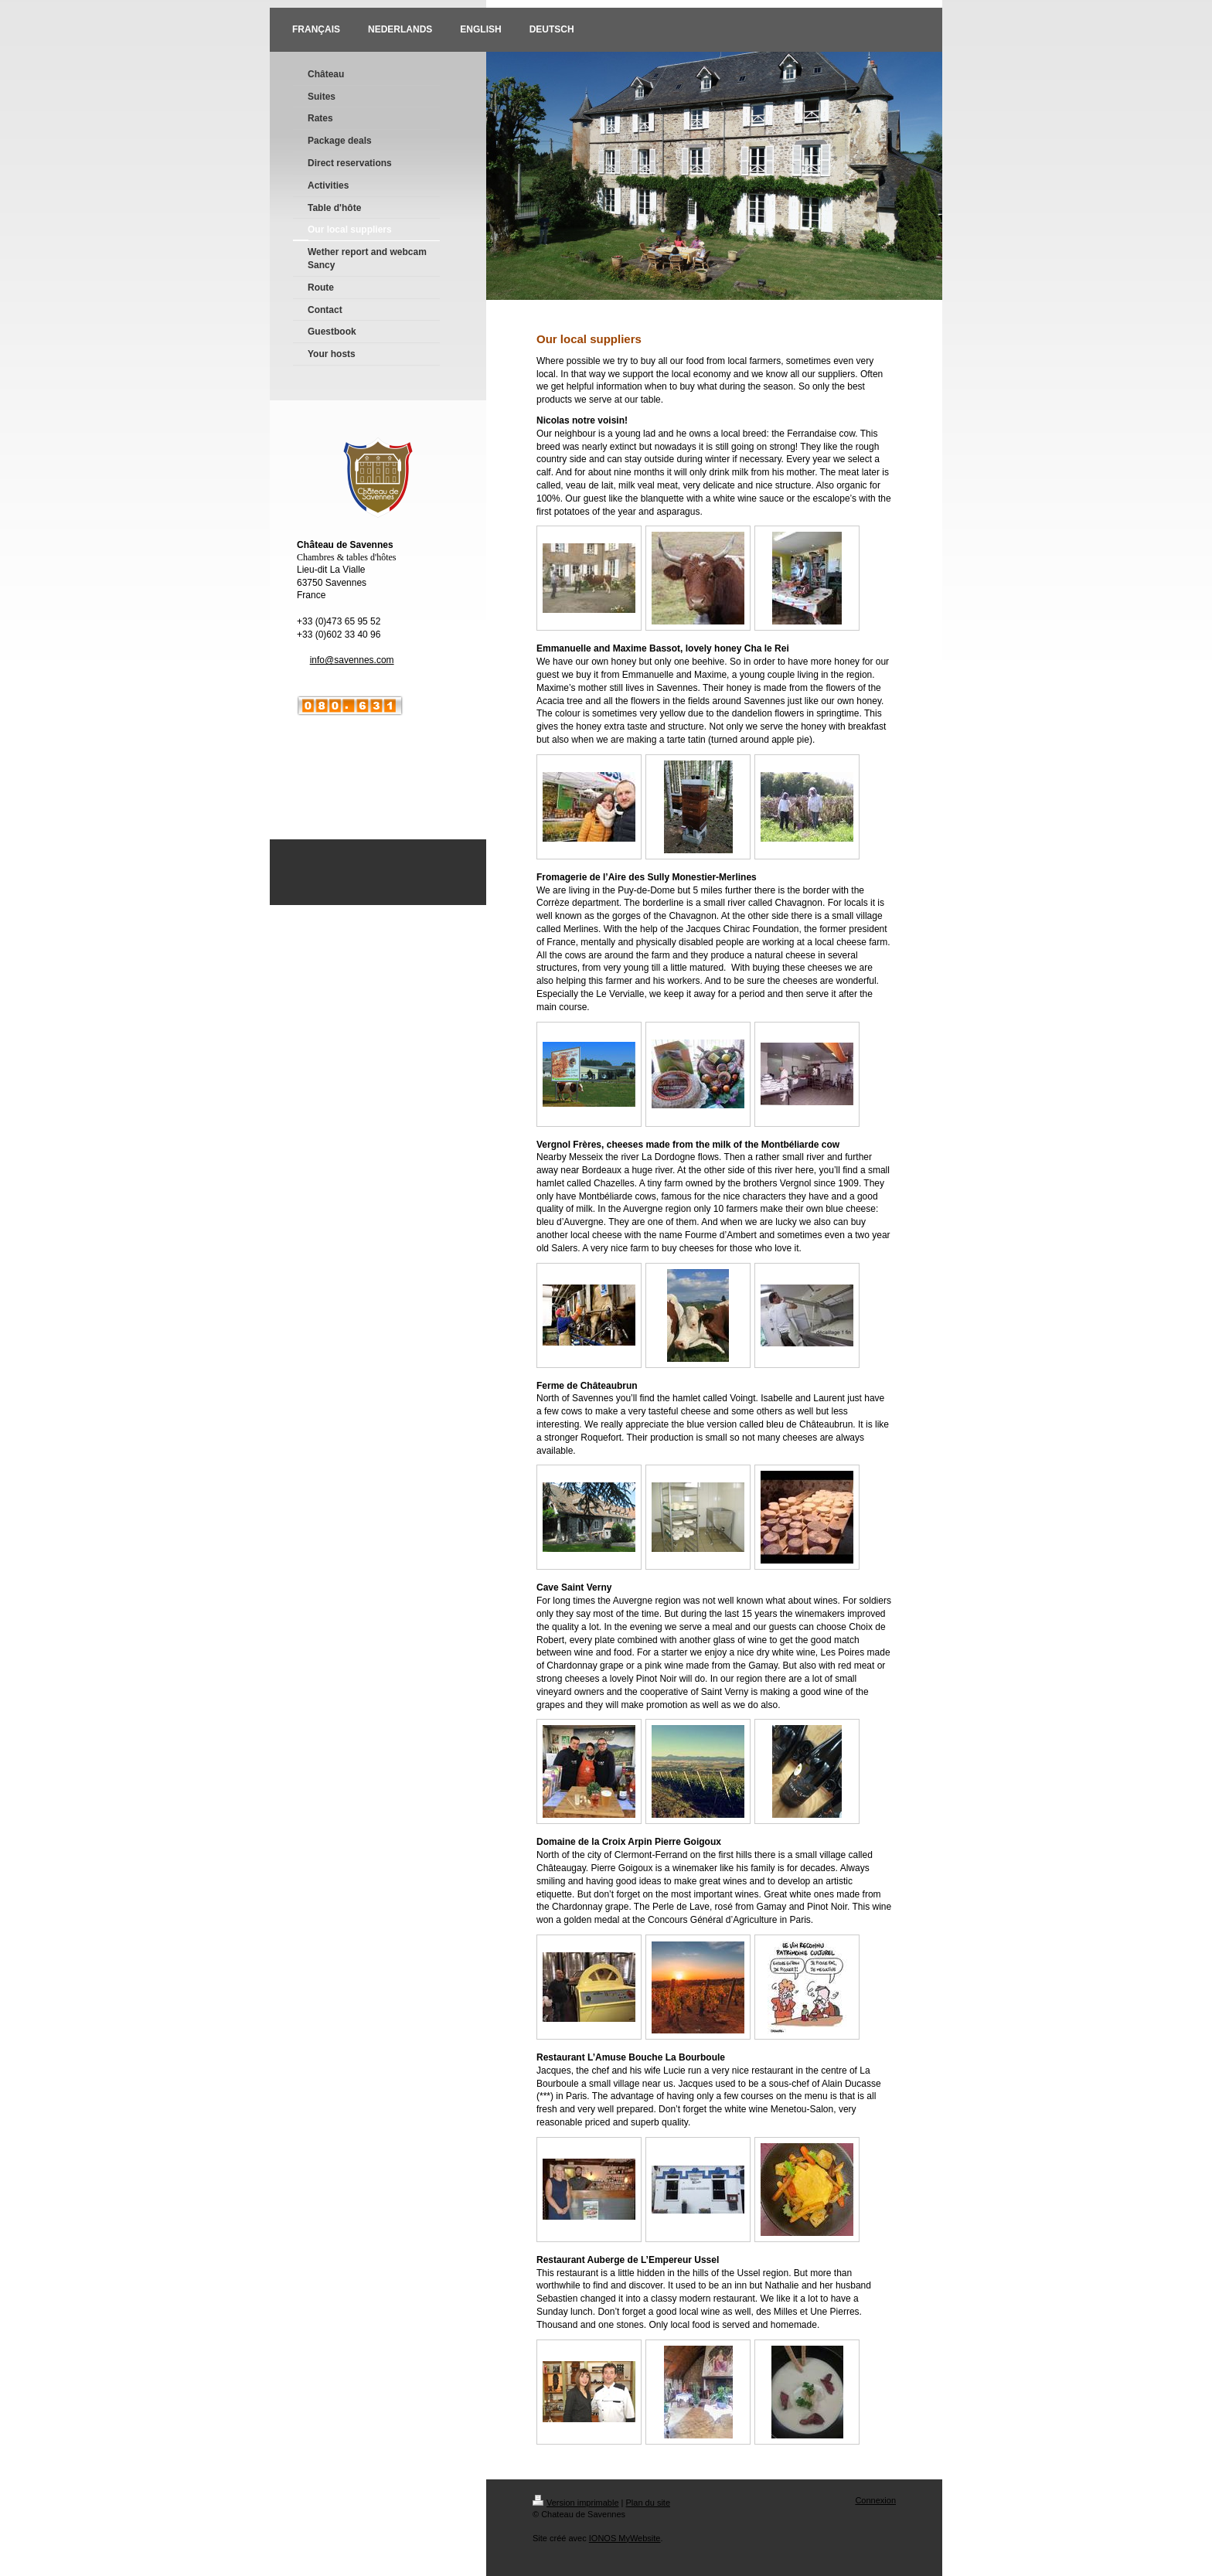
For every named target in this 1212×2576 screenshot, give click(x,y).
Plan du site (648, 2502)
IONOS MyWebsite (625, 2538)
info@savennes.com (352, 660)
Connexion (875, 2500)
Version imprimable (576, 2502)
